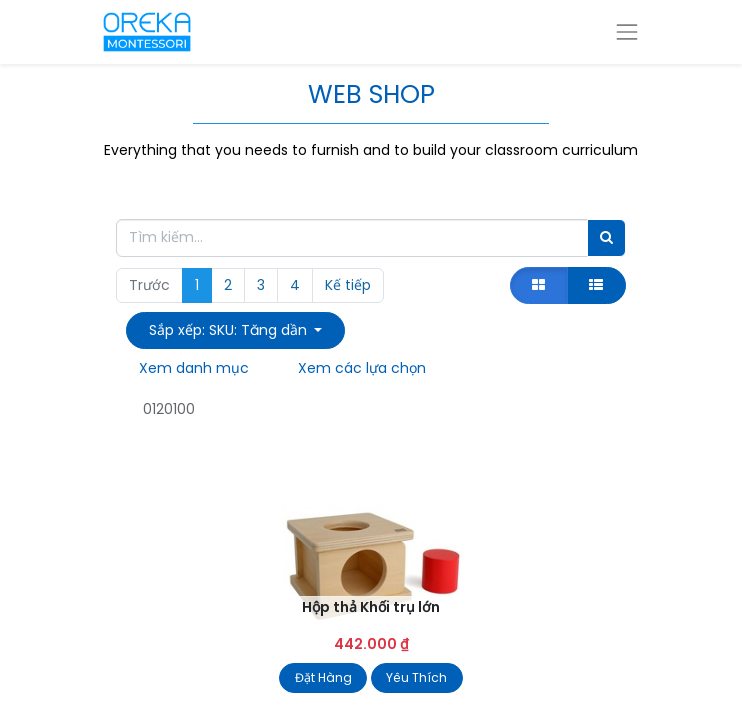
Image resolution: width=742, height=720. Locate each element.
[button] (235, 330)
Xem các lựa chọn (362, 368)
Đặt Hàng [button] (323, 677)
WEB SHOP (371, 94)
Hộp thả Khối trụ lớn (371, 607)
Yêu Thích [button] (416, 677)
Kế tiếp (348, 285)
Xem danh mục (194, 368)
